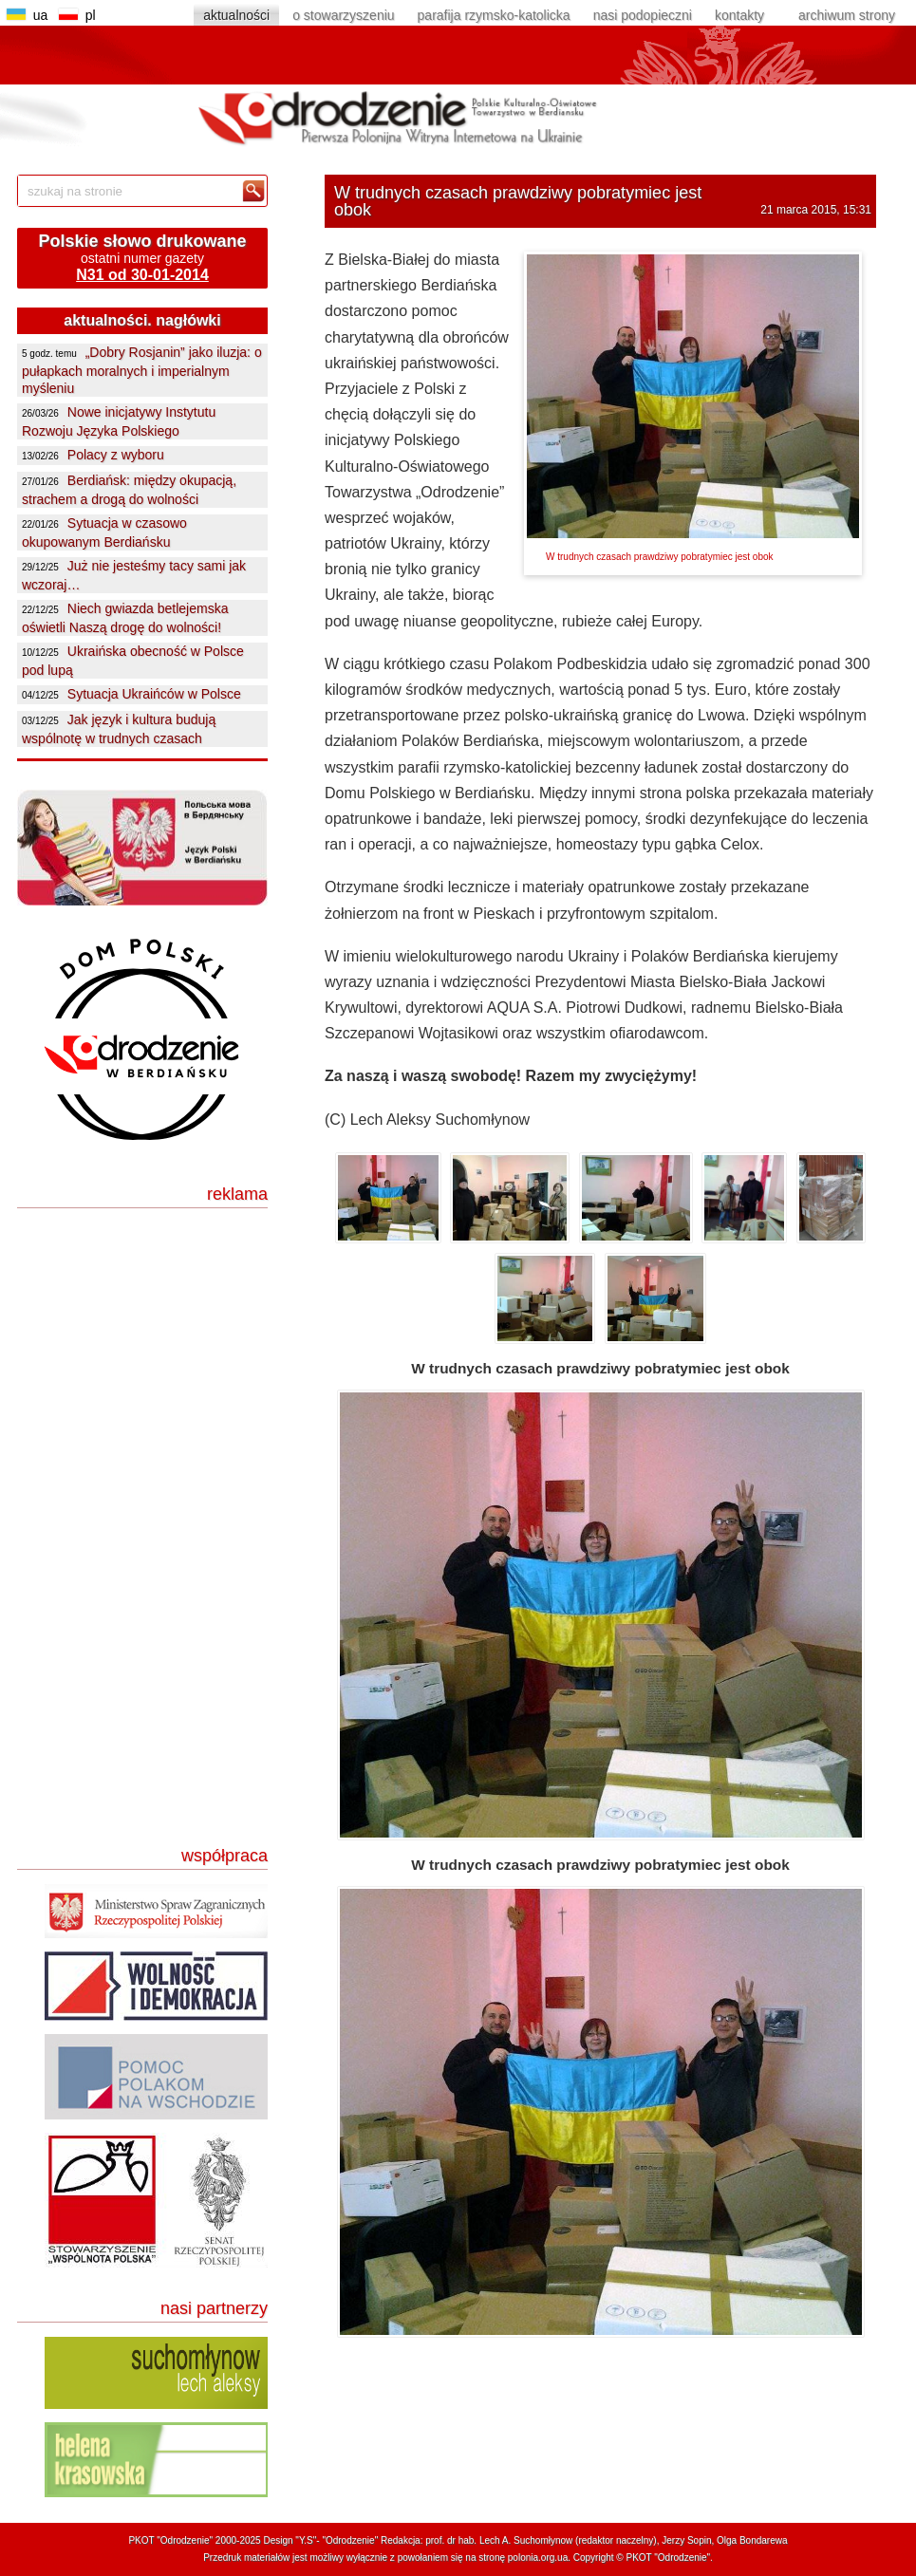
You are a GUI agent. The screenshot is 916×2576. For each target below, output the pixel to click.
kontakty (739, 15)
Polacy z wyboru (115, 454)
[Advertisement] (149, 1341)
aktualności (236, 15)
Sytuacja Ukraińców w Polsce (154, 693)
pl (81, 15)
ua (33, 15)
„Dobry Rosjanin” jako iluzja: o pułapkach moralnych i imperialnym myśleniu (142, 370)
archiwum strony (846, 15)
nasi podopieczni (642, 15)
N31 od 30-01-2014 (142, 275)
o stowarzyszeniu (343, 15)
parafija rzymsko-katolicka (494, 15)
